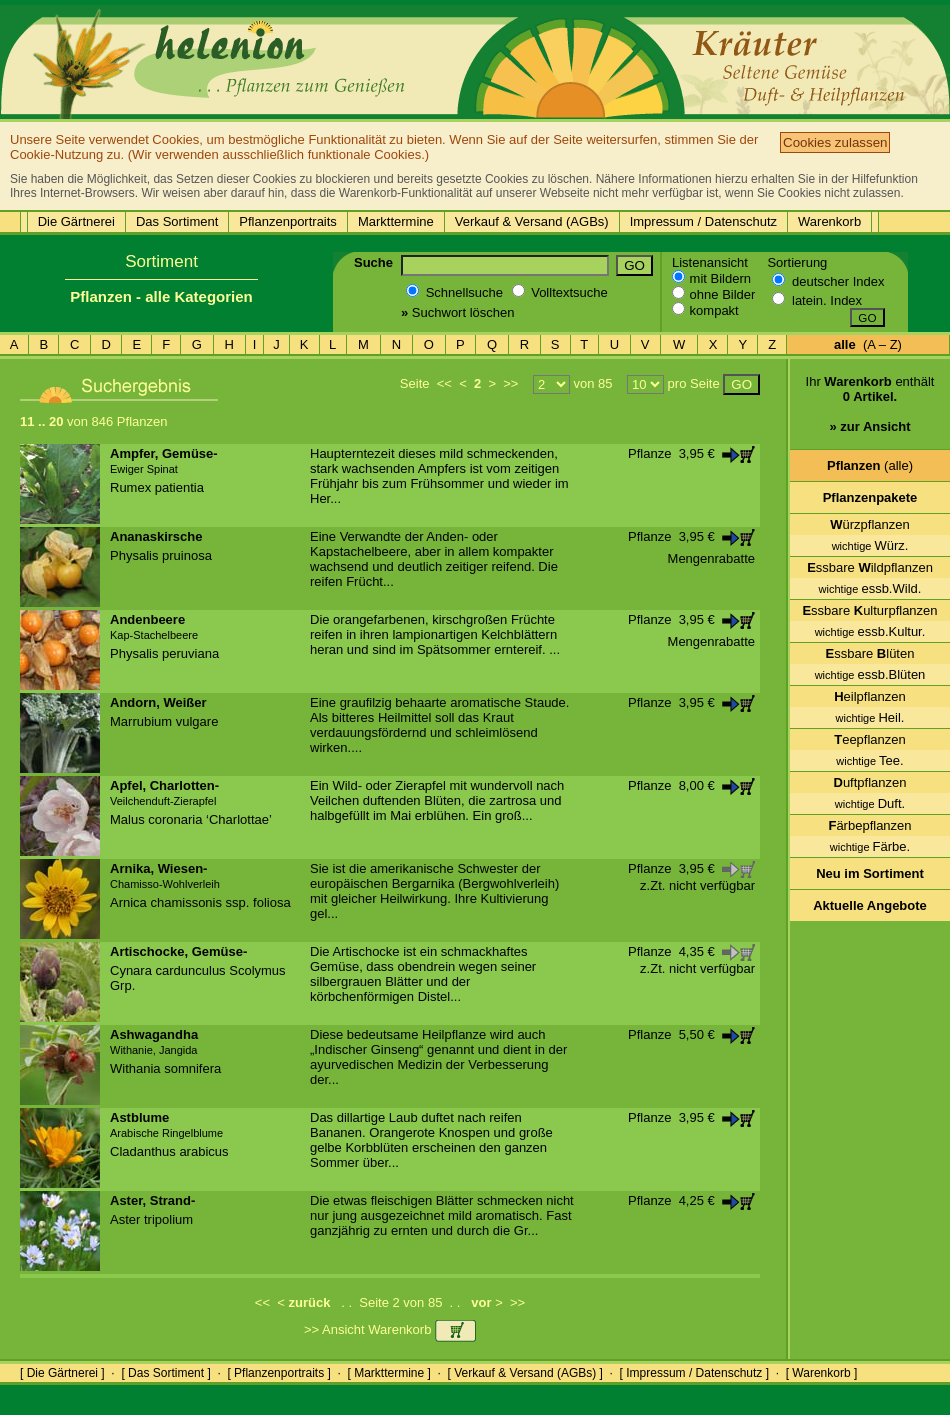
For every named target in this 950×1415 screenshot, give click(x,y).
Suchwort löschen (457, 312)
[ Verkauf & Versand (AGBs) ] (525, 1373)
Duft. (870, 803)
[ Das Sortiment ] (165, 1373)
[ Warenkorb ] (822, 1373)
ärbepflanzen (869, 825)
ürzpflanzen (870, 524)
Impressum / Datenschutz (703, 221)
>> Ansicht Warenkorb (390, 1329)
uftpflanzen (870, 782)
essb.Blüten (870, 674)
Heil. (870, 717)
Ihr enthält (870, 411)
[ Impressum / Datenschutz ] (694, 1373)
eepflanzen (870, 739)
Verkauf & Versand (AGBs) (532, 221)
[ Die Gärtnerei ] (62, 1373)
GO (634, 265)
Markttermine (396, 221)
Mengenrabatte (711, 558)
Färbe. (870, 846)
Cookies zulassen (835, 142)
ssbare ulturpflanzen (869, 610)
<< (444, 383)
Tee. (869, 760)
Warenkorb (829, 221)
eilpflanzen (870, 696)
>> (510, 383)
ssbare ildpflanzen (870, 567)
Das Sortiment (177, 221)
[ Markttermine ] (388, 1373)
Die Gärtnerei (76, 221)
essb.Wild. (870, 588)
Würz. (870, 545)
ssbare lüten (870, 653)
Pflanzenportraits (288, 221)
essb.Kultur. (870, 631)
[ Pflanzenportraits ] (278, 1373)
